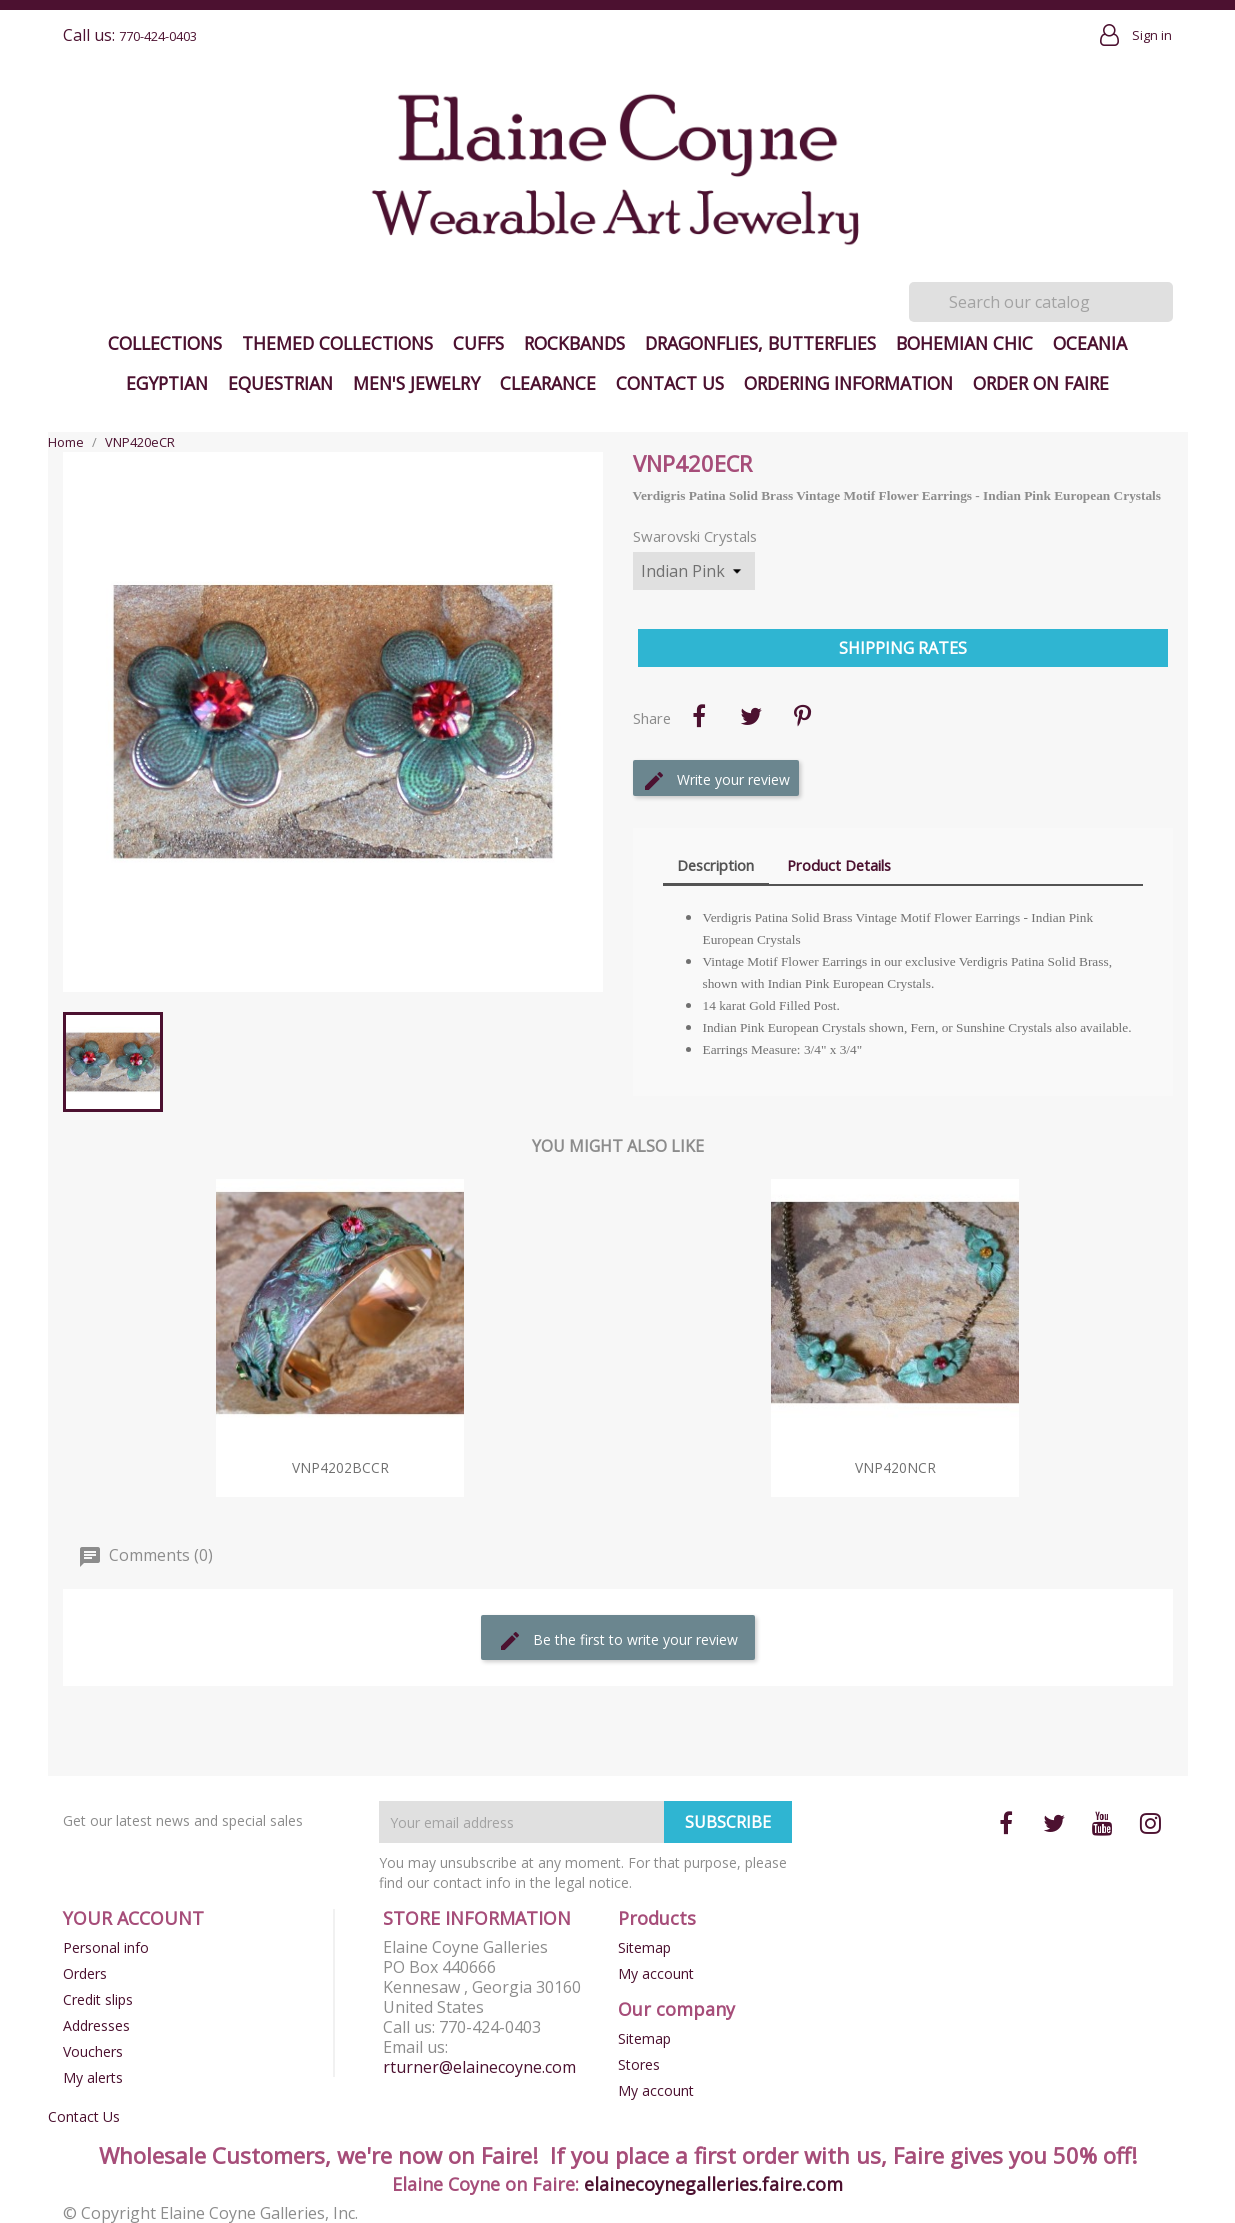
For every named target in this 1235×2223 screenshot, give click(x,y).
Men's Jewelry (416, 383)
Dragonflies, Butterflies (760, 343)
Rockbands (574, 343)
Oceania (1090, 343)
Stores (639, 2064)
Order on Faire (1041, 383)
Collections (165, 343)
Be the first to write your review (618, 1641)
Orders (85, 1973)
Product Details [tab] (839, 865)
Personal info (106, 1947)
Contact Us (670, 383)
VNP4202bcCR (340, 1467)
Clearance (548, 383)
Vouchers (93, 2051)
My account (656, 1973)
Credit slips (98, 1999)
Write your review (716, 781)
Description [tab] (715, 865)
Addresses (96, 2025)
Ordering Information (848, 383)
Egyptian (167, 383)
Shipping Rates (903, 648)
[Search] (1041, 302)
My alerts (93, 2077)
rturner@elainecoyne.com (479, 2067)
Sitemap (644, 1947)
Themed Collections (337, 343)
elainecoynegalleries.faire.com (713, 2184)
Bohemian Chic (964, 343)
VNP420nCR (895, 1467)
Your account (133, 1918)
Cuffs (478, 343)
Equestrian (280, 383)
